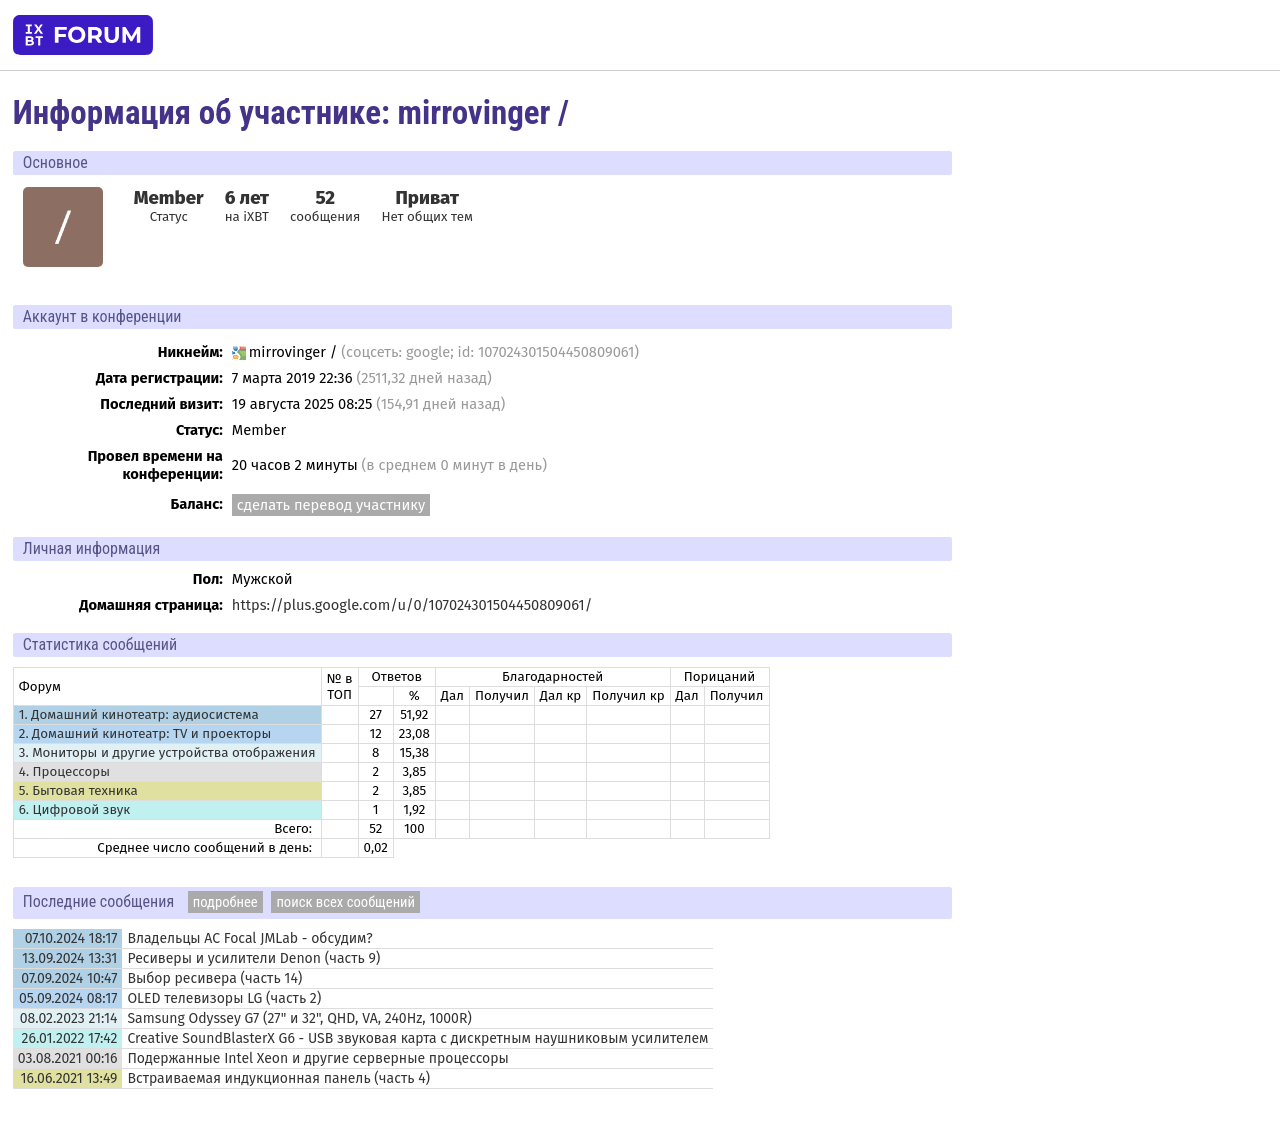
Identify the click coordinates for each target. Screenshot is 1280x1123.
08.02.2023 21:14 (69, 1018)
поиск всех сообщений (345, 902)
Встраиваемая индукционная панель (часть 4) (278, 1078)
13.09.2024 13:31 (69, 958)
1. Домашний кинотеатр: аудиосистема (139, 715)
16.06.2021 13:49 (68, 1078)
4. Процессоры (64, 772)
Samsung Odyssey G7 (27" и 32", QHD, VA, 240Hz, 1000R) (299, 1018)
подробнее (225, 902)
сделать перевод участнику (331, 505)
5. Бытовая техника (78, 791)
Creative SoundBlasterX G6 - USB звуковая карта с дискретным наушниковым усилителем (417, 1038)
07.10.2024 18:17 (71, 938)
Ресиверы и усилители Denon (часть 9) (253, 958)
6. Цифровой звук (74, 810)
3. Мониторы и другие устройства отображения (167, 753)
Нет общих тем (427, 206)
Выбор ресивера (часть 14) (214, 978)
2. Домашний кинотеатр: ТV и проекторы (145, 734)
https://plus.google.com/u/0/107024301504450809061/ (412, 605)
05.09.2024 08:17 (68, 998)
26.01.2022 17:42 (70, 1038)
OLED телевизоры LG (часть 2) (224, 998)
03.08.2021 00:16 (68, 1058)
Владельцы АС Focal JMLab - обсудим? (249, 938)
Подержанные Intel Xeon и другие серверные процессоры (317, 1058)
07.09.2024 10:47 (69, 978)
